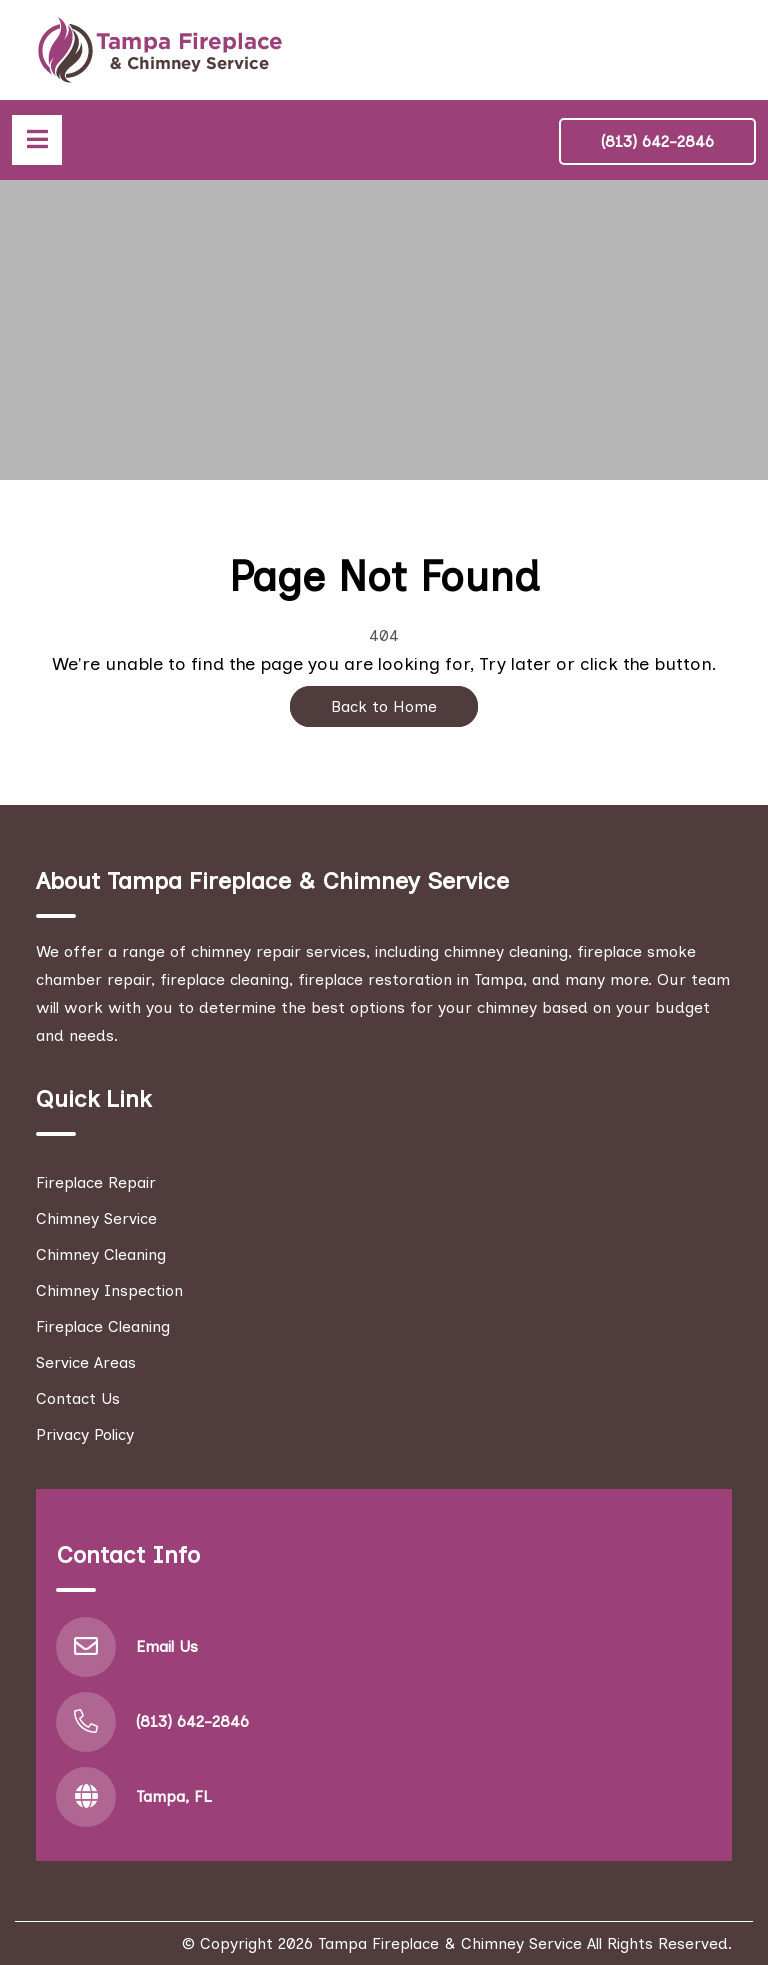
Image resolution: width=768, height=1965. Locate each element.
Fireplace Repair (96, 1182)
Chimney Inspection (109, 1290)
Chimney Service (96, 1218)
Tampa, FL (174, 1796)
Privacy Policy (85, 1434)
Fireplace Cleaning (103, 1326)
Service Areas (86, 1362)
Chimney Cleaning (101, 1254)
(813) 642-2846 (657, 141)
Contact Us (78, 1398)
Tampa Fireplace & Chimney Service (450, 1943)
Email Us (167, 1646)
